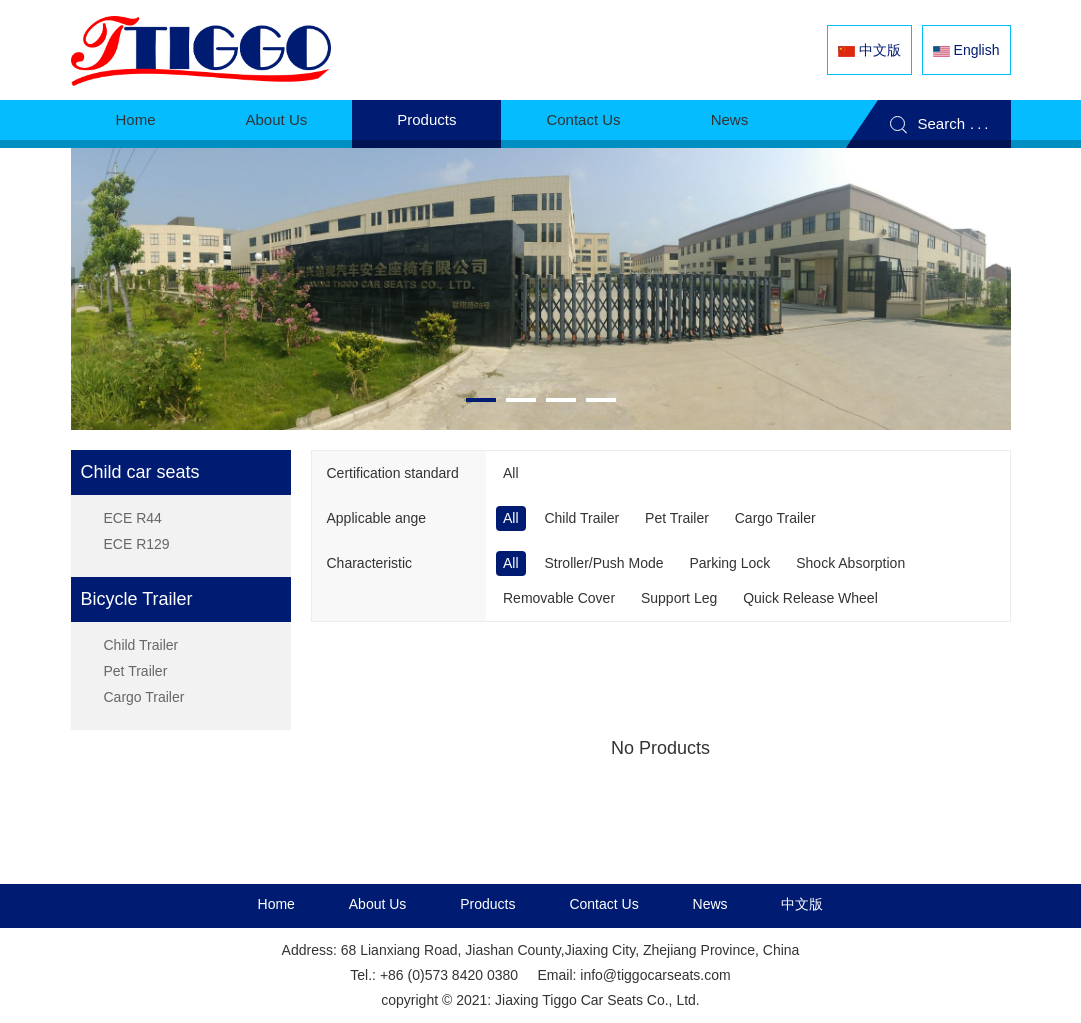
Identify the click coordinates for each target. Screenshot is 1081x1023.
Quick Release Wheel (810, 598)
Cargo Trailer (144, 697)
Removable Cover (559, 598)
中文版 (802, 904)
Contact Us (583, 119)
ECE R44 (133, 518)
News (730, 119)
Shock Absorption (850, 563)
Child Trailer (141, 645)
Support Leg (679, 598)
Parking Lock (729, 563)
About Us (277, 119)
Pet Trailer (136, 671)
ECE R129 (137, 544)
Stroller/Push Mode (603, 563)
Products (426, 119)
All (511, 473)
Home (136, 119)
